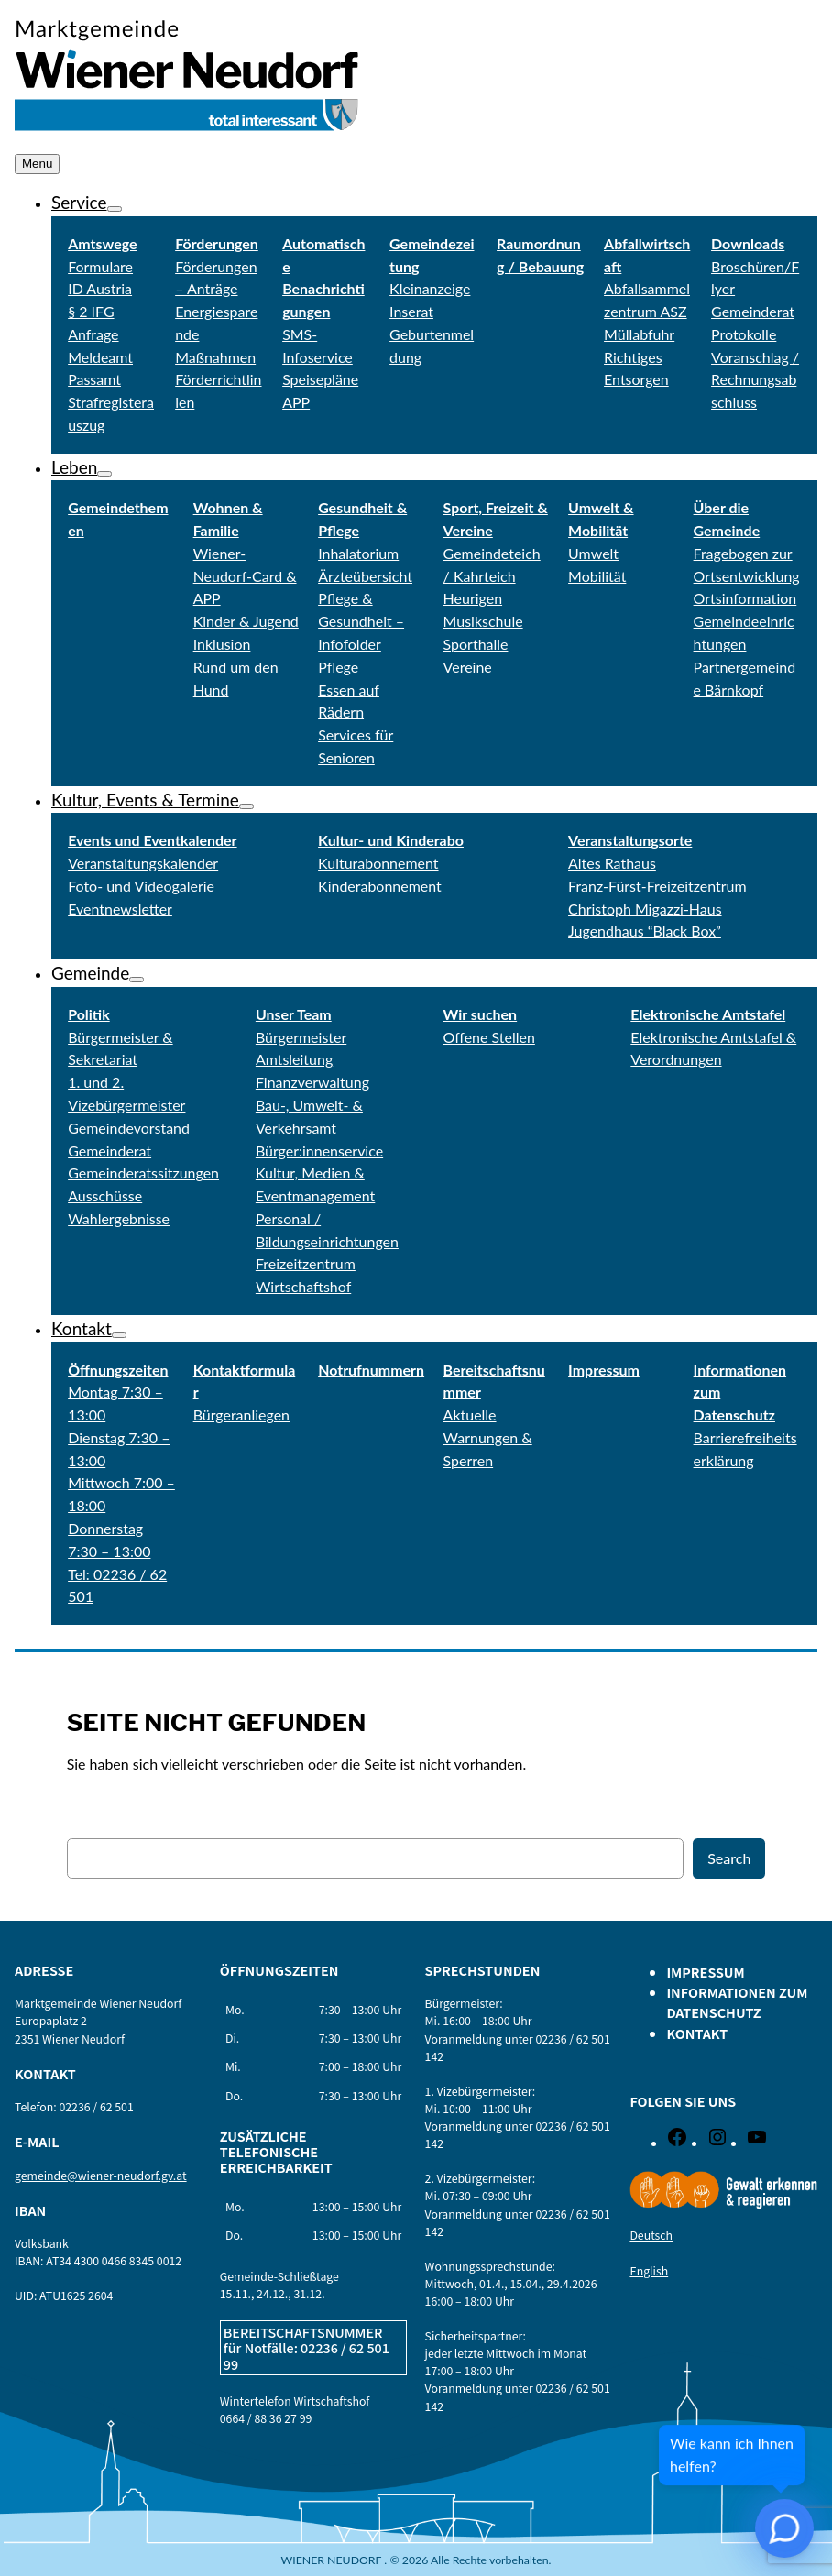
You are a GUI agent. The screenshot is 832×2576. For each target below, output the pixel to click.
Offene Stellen (489, 1037)
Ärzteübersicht (365, 576)
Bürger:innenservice (319, 1150)
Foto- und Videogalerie (141, 885)
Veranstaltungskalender (143, 862)
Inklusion (222, 643)
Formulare (100, 266)
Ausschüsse (105, 1195)
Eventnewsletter (120, 908)
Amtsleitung (294, 1059)
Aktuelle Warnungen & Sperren (487, 1437)
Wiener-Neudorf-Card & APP (245, 576)
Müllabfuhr (639, 334)
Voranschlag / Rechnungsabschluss (755, 379)
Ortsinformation (745, 598)
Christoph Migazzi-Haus (645, 908)
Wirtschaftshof (303, 1286)
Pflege (338, 666)
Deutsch (651, 2235)
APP (296, 402)
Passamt (94, 379)
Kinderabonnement (380, 885)
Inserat (411, 311)
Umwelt (593, 553)
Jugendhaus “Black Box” (644, 930)
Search (728, 1858)
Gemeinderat (109, 1150)
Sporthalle (476, 643)
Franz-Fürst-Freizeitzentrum (657, 885)
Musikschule (483, 621)
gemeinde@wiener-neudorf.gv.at (101, 2175)
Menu (37, 163)
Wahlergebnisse (119, 1218)
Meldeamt (100, 357)
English (648, 2271)
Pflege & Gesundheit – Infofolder (361, 620)
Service (79, 202)
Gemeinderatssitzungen (143, 1172)
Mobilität (597, 576)
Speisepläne (320, 379)
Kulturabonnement (378, 862)
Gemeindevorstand (129, 1127)
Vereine (467, 666)
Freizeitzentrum (306, 1263)
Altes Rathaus (612, 862)
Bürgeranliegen (241, 1414)
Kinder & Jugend (246, 621)
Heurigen (472, 598)
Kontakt (81, 1328)
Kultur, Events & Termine (145, 799)
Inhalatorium (358, 553)
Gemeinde (90, 972)
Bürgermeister (301, 1037)
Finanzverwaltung (312, 1082)
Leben (74, 466)
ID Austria (100, 288)
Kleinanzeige (429, 288)
